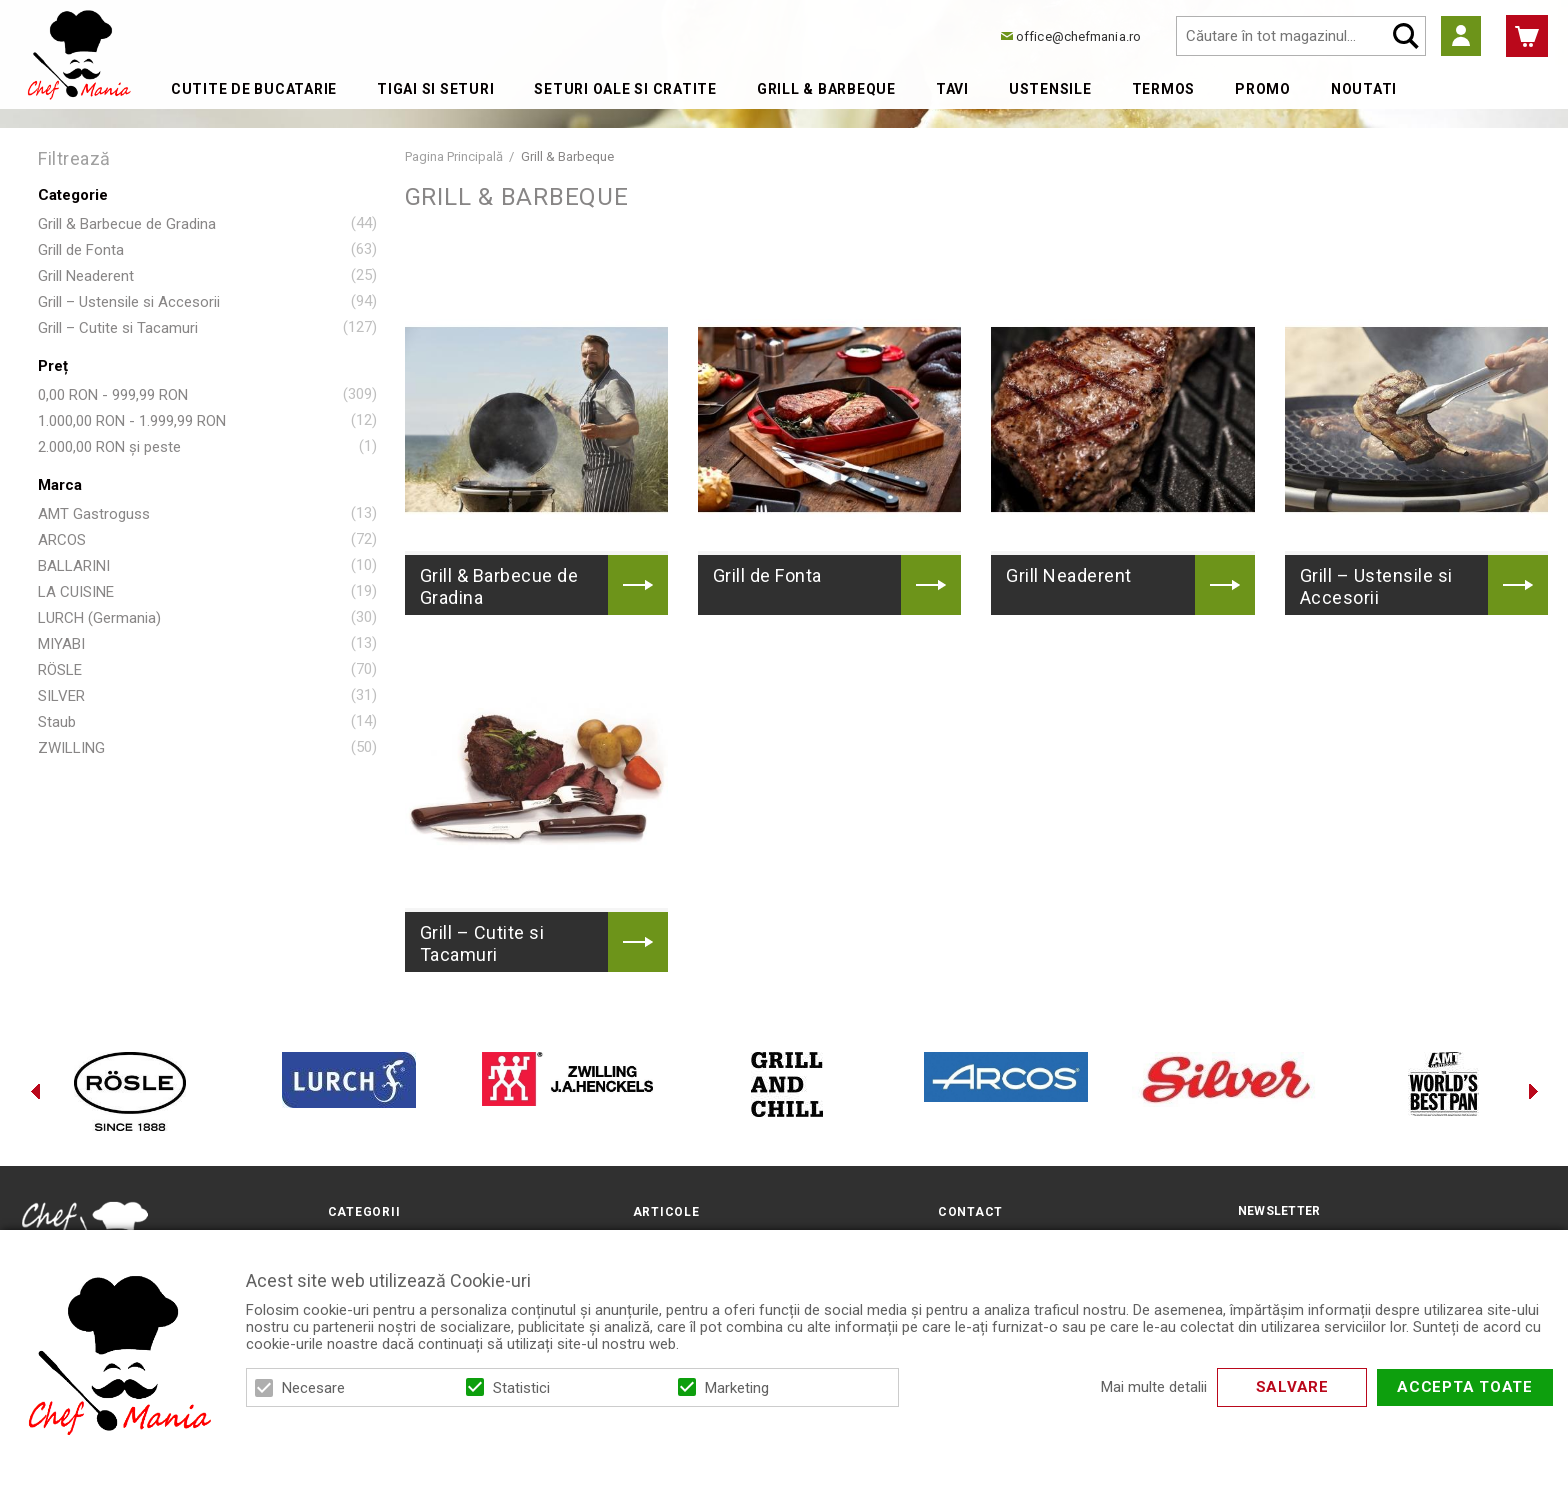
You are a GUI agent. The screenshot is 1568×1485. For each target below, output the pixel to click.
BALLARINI (74, 566)
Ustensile (1050, 89)
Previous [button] (35, 1091)
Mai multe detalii (1154, 1387)
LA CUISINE (76, 592)
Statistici (521, 1388)
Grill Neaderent (86, 276)
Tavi (952, 89)
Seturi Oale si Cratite (625, 89)
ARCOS (62, 540)
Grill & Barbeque (826, 89)
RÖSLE (60, 670)
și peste (109, 447)
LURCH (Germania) (99, 618)
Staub (57, 722)
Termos (1164, 89)
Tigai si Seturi (435, 89)
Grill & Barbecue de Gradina (127, 224)
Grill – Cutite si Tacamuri (118, 328)
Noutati (1364, 89)
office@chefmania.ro (1078, 36)
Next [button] (1533, 1091)
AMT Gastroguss (94, 514)
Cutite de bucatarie (254, 89)
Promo (1263, 89)
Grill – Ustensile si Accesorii (129, 302)
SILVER (61, 696)
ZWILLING (71, 748)
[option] (129, 1091)
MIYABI (61, 644)
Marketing (737, 1388)
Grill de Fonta (81, 250)
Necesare (313, 1388)
